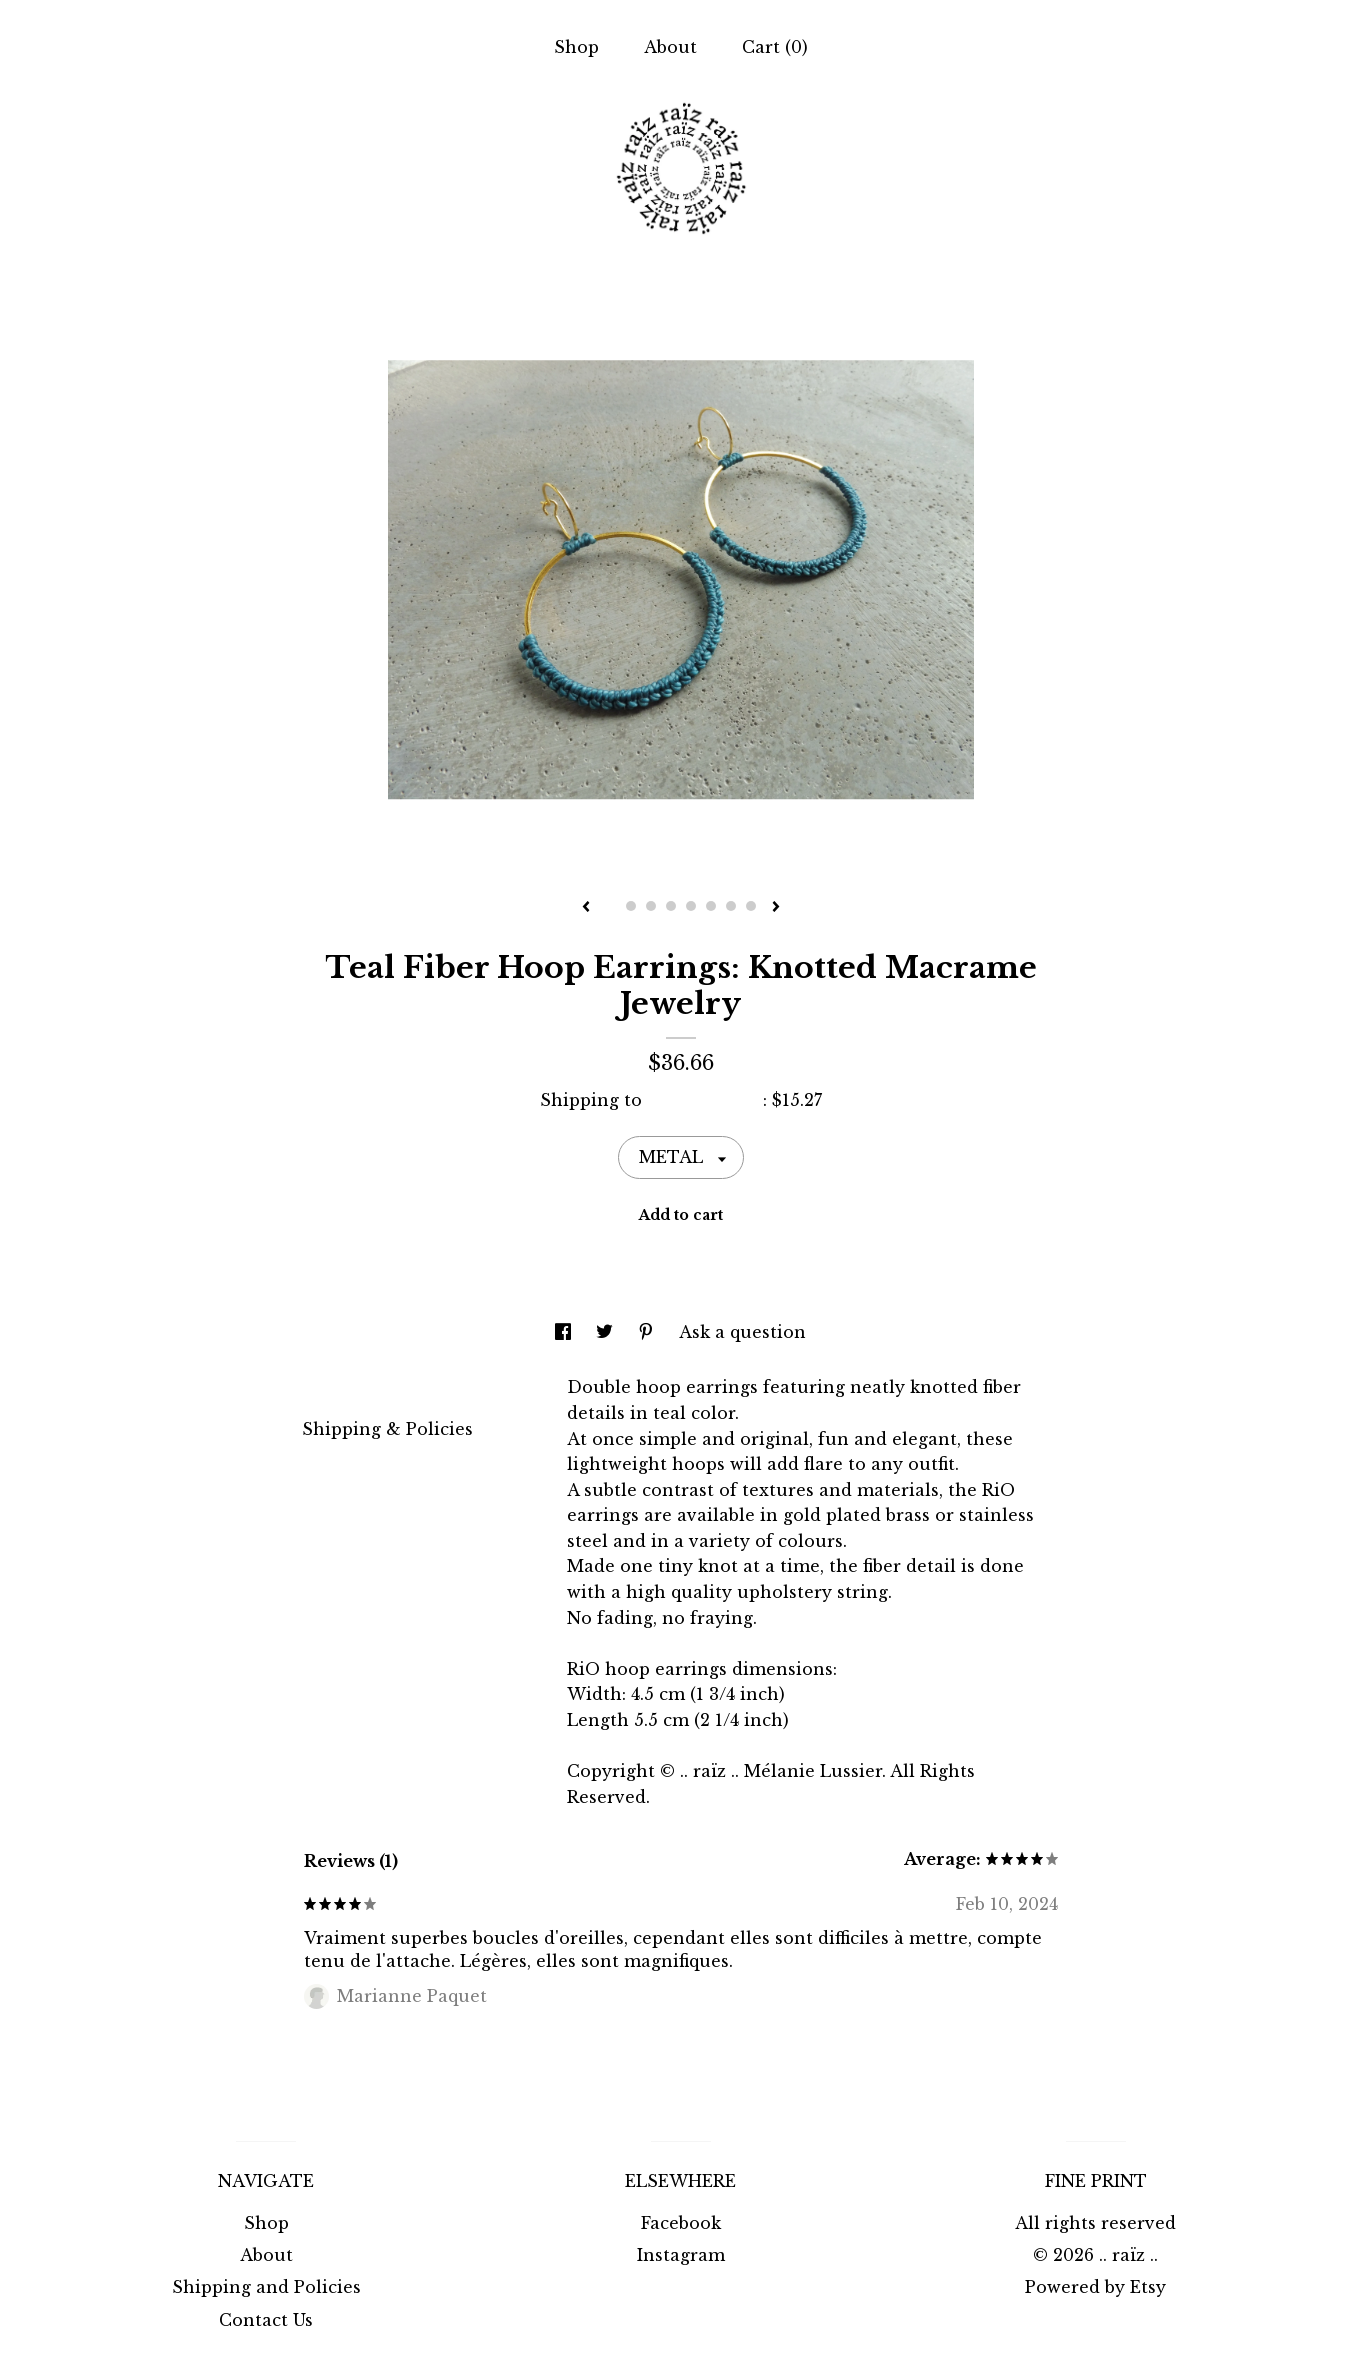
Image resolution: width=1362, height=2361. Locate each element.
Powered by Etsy (1095, 2287)
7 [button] (731, 906)
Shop (576, 47)
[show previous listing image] (586, 908)
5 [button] (691, 906)
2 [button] (631, 906)
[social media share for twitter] (607, 1332)
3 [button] (651, 906)
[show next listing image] (776, 908)
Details (342, 1386)
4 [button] (671, 906)
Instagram (681, 2255)
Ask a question (742, 1332)
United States (705, 1100)
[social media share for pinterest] (648, 1332)
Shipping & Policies (387, 1429)
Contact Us (266, 2320)
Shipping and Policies (266, 2287)
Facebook (681, 2223)
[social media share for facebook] (565, 1332)
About (670, 47)
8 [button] (751, 906)
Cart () (775, 47)
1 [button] (611, 906)
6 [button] (711, 906)
